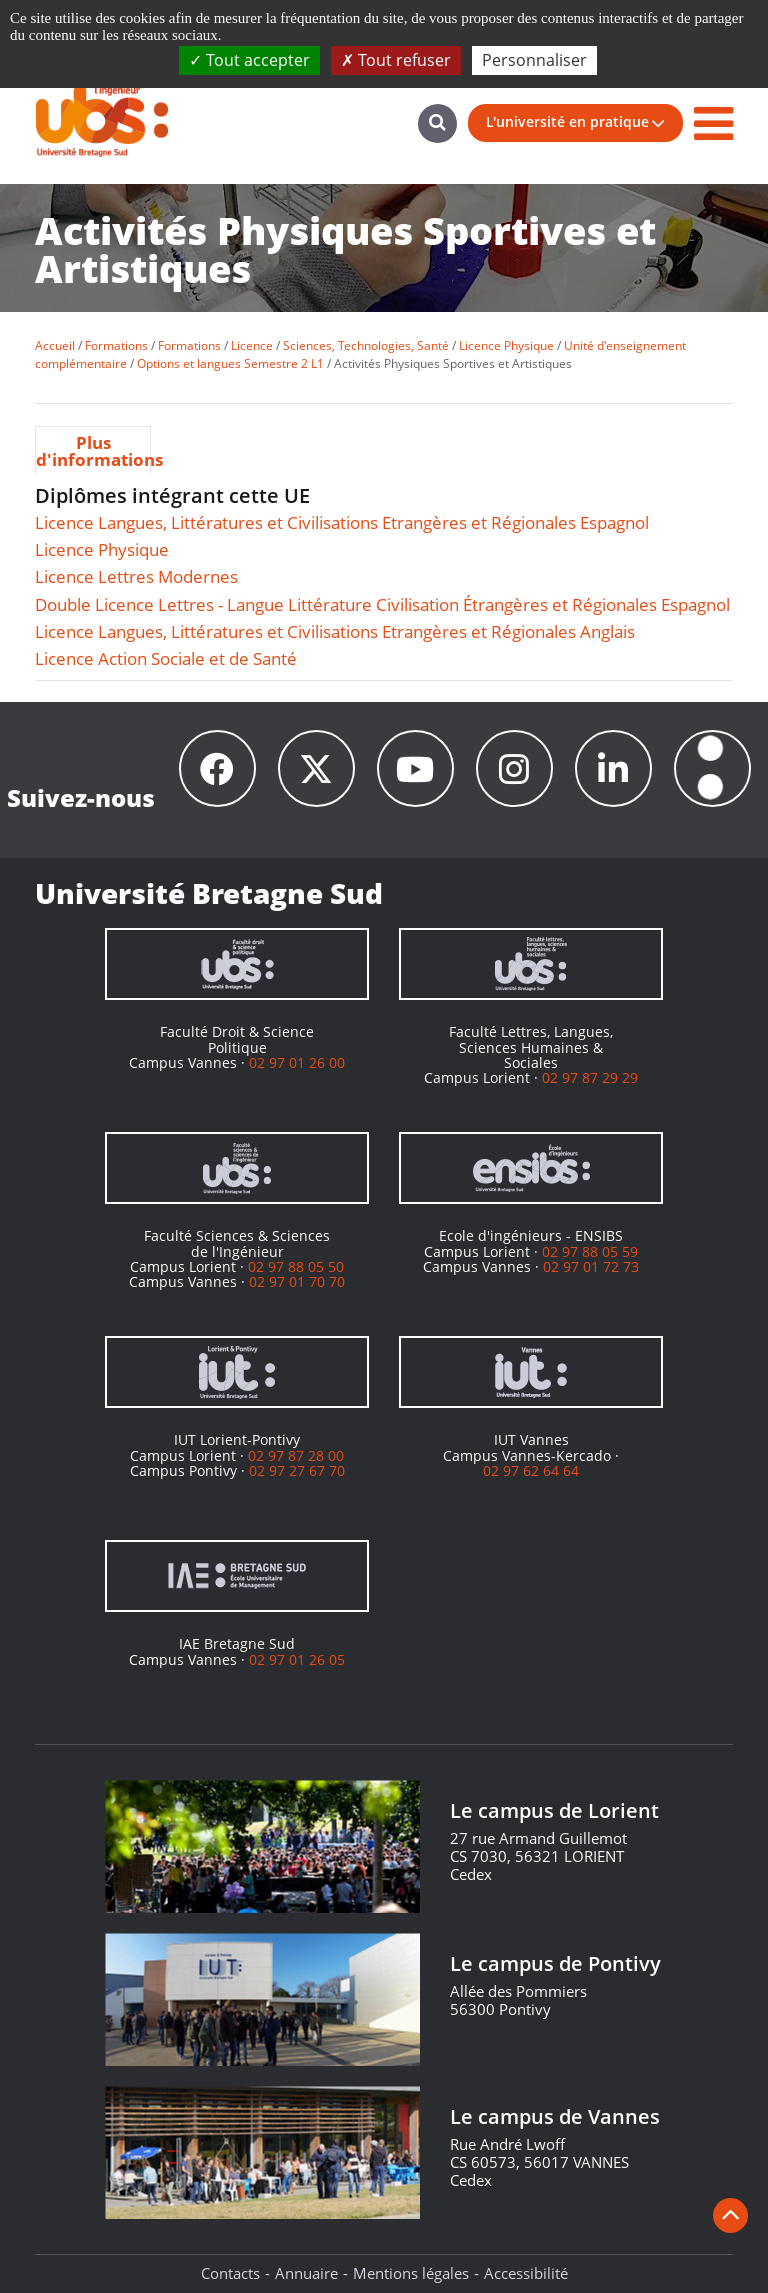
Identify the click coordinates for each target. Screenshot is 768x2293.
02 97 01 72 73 (591, 1266)
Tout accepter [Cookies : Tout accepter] (249, 60)
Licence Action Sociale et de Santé (166, 658)
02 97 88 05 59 (590, 1251)
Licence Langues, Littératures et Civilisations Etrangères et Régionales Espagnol (342, 522)
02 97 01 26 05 (297, 1659)
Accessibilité (526, 2273)
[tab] (93, 450)
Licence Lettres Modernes (136, 576)
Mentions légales (411, 2273)
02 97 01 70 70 (297, 1281)
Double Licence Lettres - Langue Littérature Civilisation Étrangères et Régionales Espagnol (382, 604)
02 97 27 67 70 (297, 1470)
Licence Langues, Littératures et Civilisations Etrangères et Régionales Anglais (335, 631)
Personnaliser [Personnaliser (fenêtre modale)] (534, 60)
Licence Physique (102, 549)
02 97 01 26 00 (297, 1062)
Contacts (230, 2273)
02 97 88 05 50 (296, 1266)
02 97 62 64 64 (531, 1470)
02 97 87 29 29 (590, 1077)
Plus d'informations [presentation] (93, 451)
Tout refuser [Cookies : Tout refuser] (396, 60)
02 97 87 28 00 (296, 1455)
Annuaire (306, 2273)
